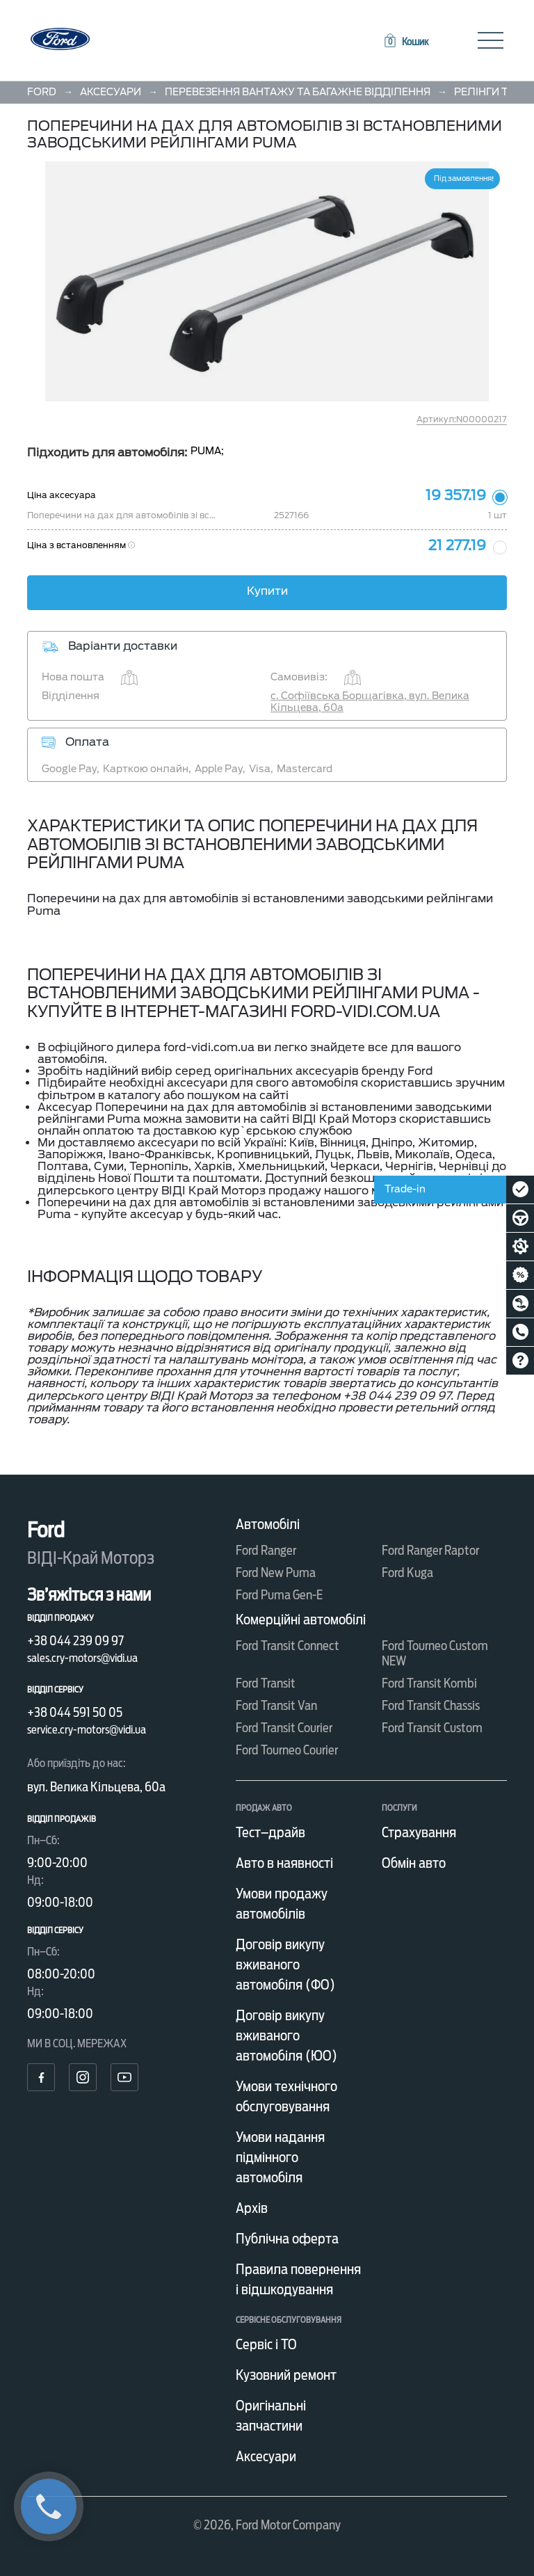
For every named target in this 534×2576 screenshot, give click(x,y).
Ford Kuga (407, 1572)
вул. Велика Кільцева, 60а (96, 1786)
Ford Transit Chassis (431, 1705)
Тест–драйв (270, 1832)
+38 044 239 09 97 (75, 1640)
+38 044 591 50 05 (74, 1712)
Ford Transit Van (276, 1705)
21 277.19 (457, 545)
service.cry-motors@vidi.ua (86, 1729)
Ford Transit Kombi (429, 1683)
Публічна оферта (287, 2238)
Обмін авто (414, 1863)
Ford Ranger (266, 1550)
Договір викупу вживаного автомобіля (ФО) (285, 1964)
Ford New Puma (276, 1572)
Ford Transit (266, 1683)
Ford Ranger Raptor (430, 1550)
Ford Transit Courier (284, 1727)
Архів (252, 2208)
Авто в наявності (284, 1863)
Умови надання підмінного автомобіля (280, 2157)
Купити (267, 591)
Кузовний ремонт (286, 2375)
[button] (405, 42)
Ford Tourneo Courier (287, 1750)
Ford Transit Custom (432, 1727)
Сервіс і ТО (266, 2344)
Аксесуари (266, 2456)
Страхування (419, 1832)
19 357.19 (456, 495)
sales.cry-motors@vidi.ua (82, 1658)
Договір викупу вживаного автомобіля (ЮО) (286, 2035)
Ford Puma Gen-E (279, 1594)
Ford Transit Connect (287, 1645)
